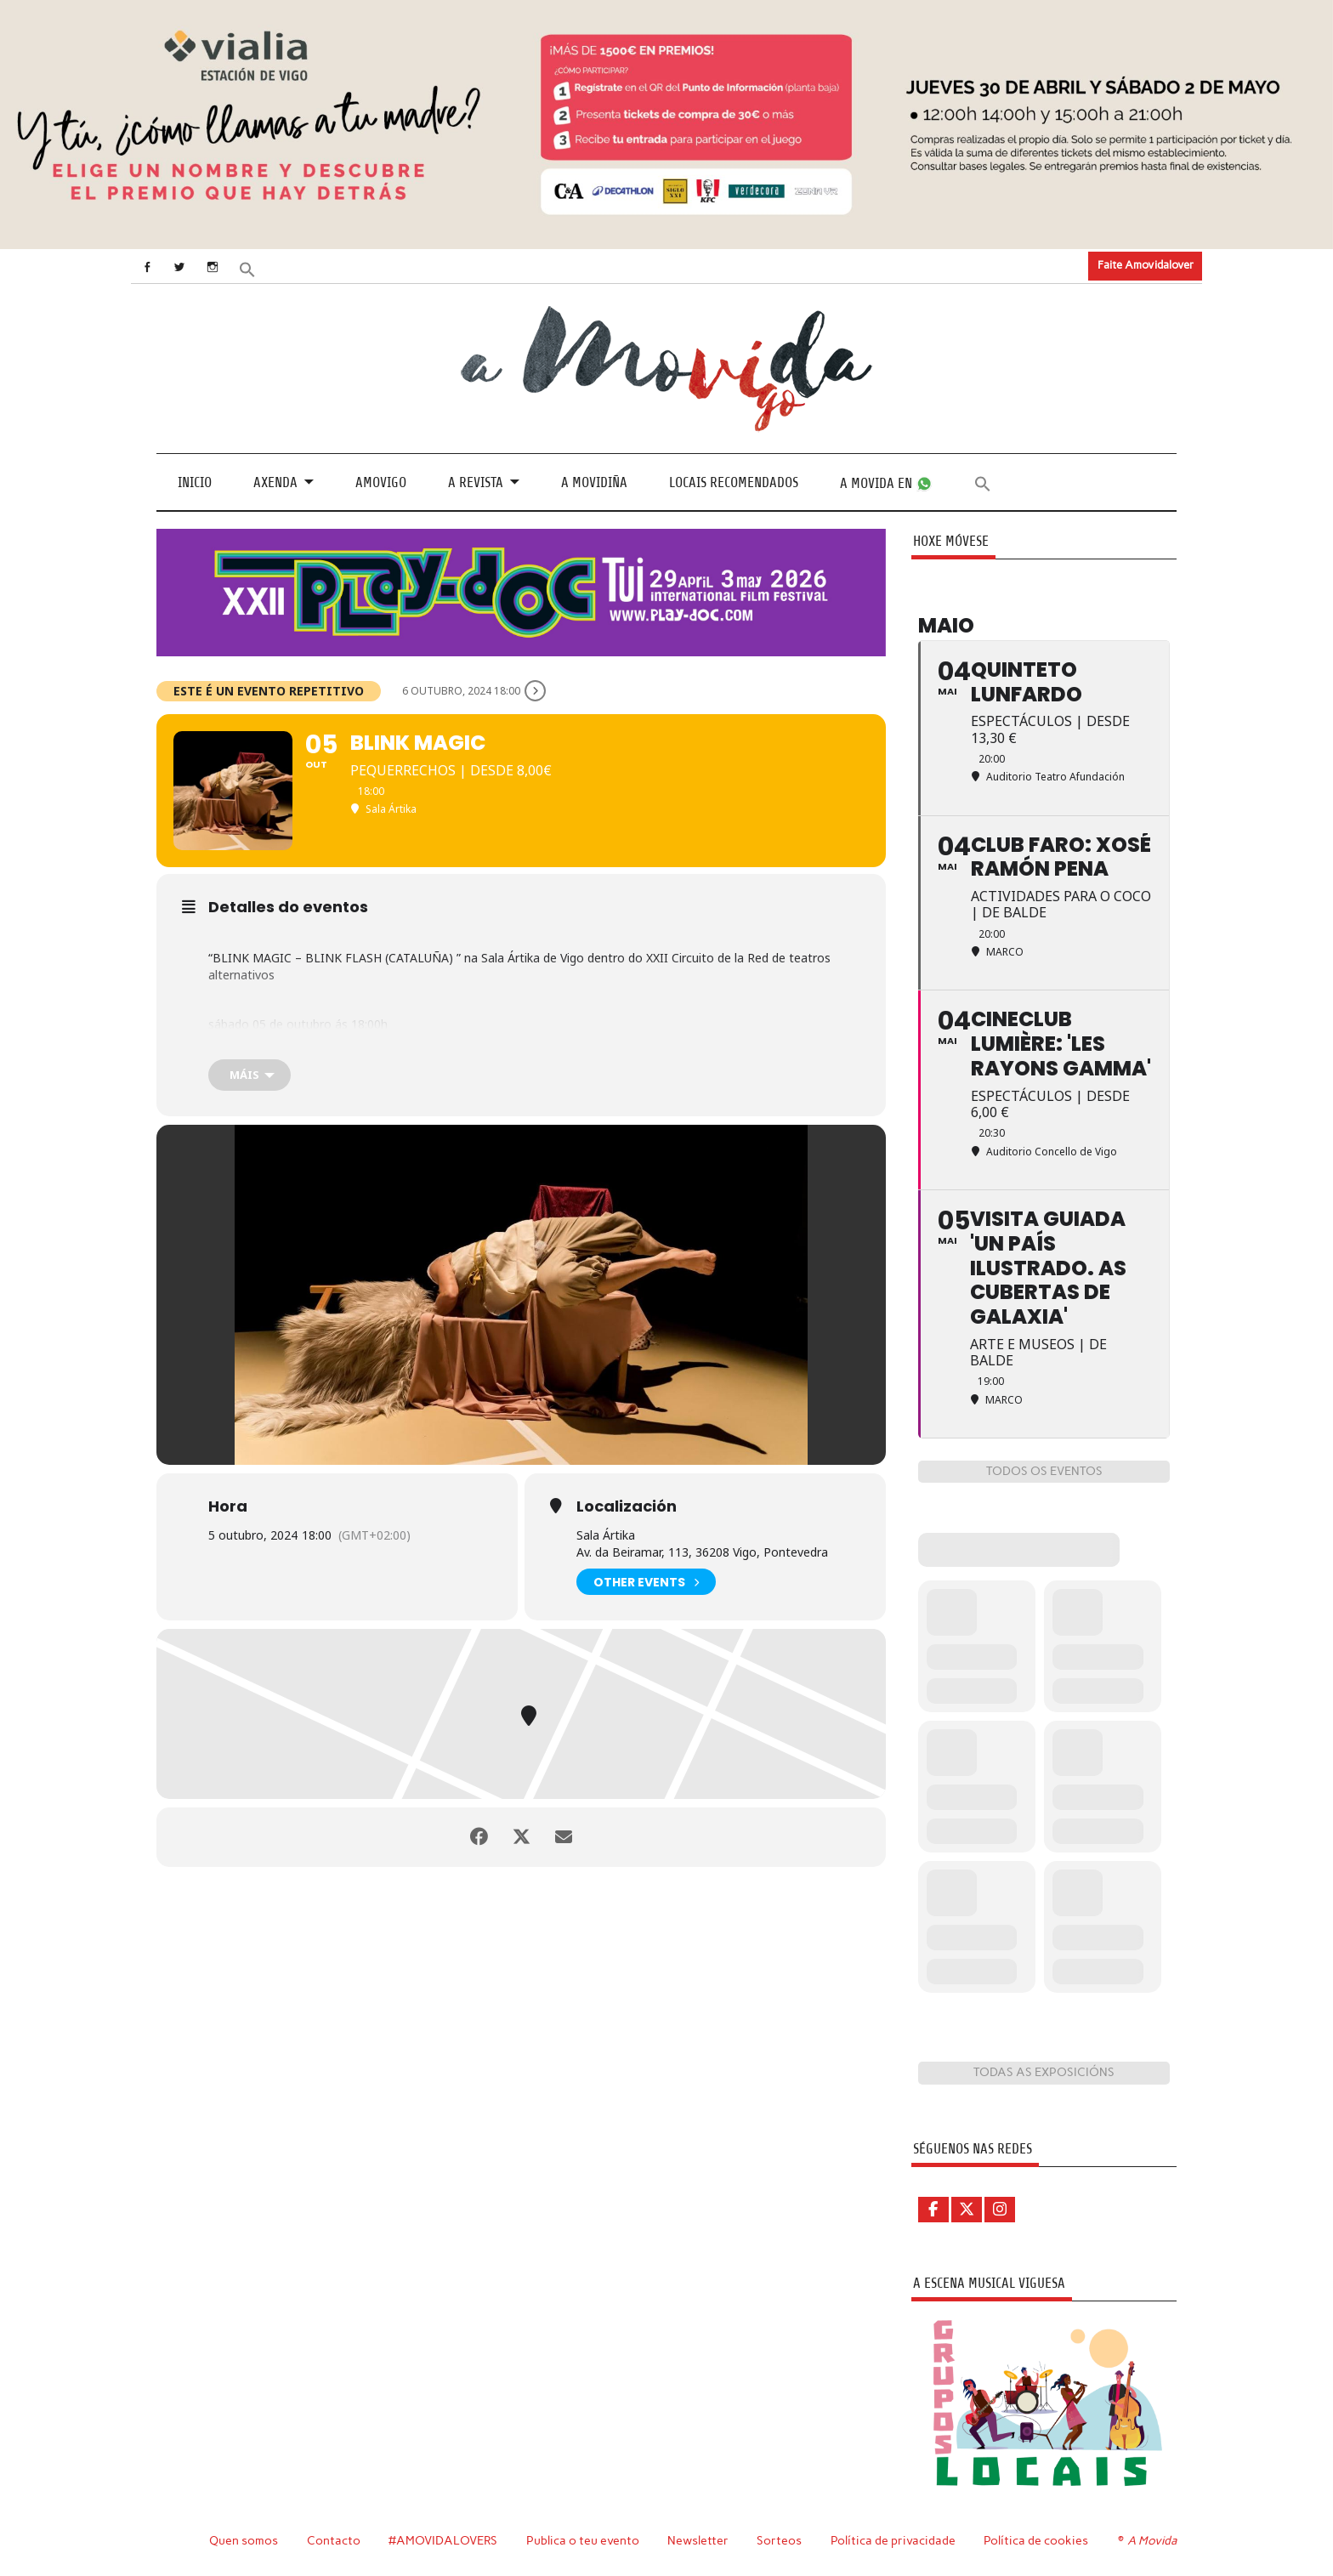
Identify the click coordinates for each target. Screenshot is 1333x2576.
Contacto (333, 2540)
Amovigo (380, 482)
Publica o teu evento (582, 2540)
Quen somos (243, 2540)
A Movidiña (594, 482)
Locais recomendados (733, 482)
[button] (247, 267)
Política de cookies (1036, 2540)
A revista (475, 482)
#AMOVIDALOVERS (443, 2540)
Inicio (195, 482)
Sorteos (779, 2540)
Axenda (275, 482)
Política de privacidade (893, 2540)
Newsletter (698, 2540)
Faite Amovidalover (1146, 264)
